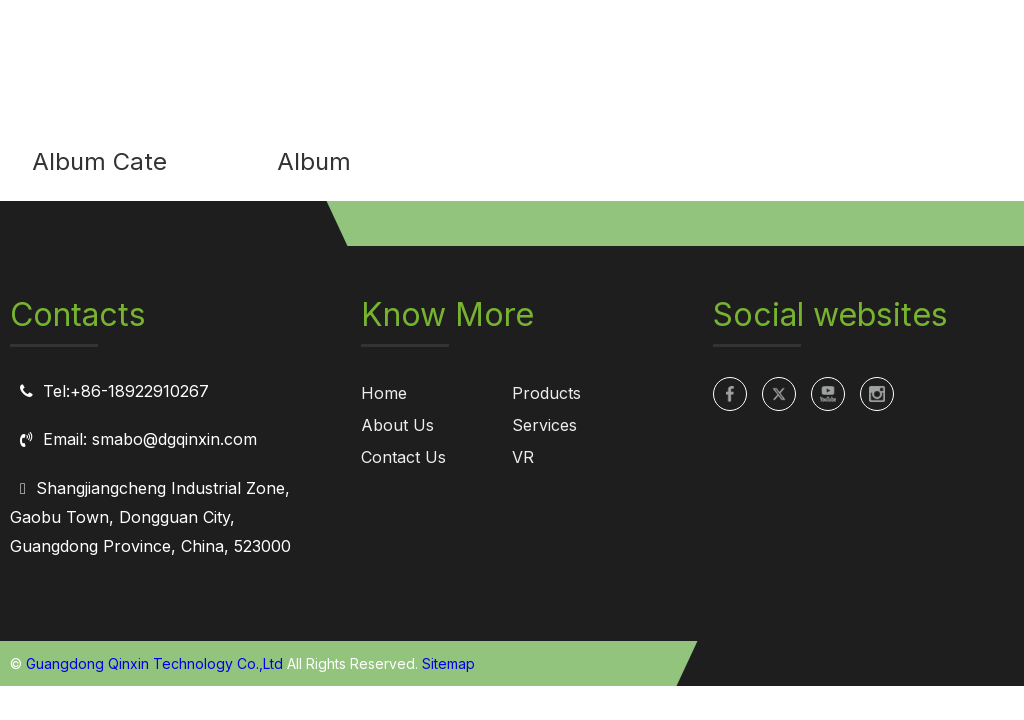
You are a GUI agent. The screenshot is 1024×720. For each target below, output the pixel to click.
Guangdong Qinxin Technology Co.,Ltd (154, 663)
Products (546, 393)
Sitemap (448, 663)
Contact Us (403, 457)
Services (544, 425)
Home (384, 393)
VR (523, 457)
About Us (397, 425)
